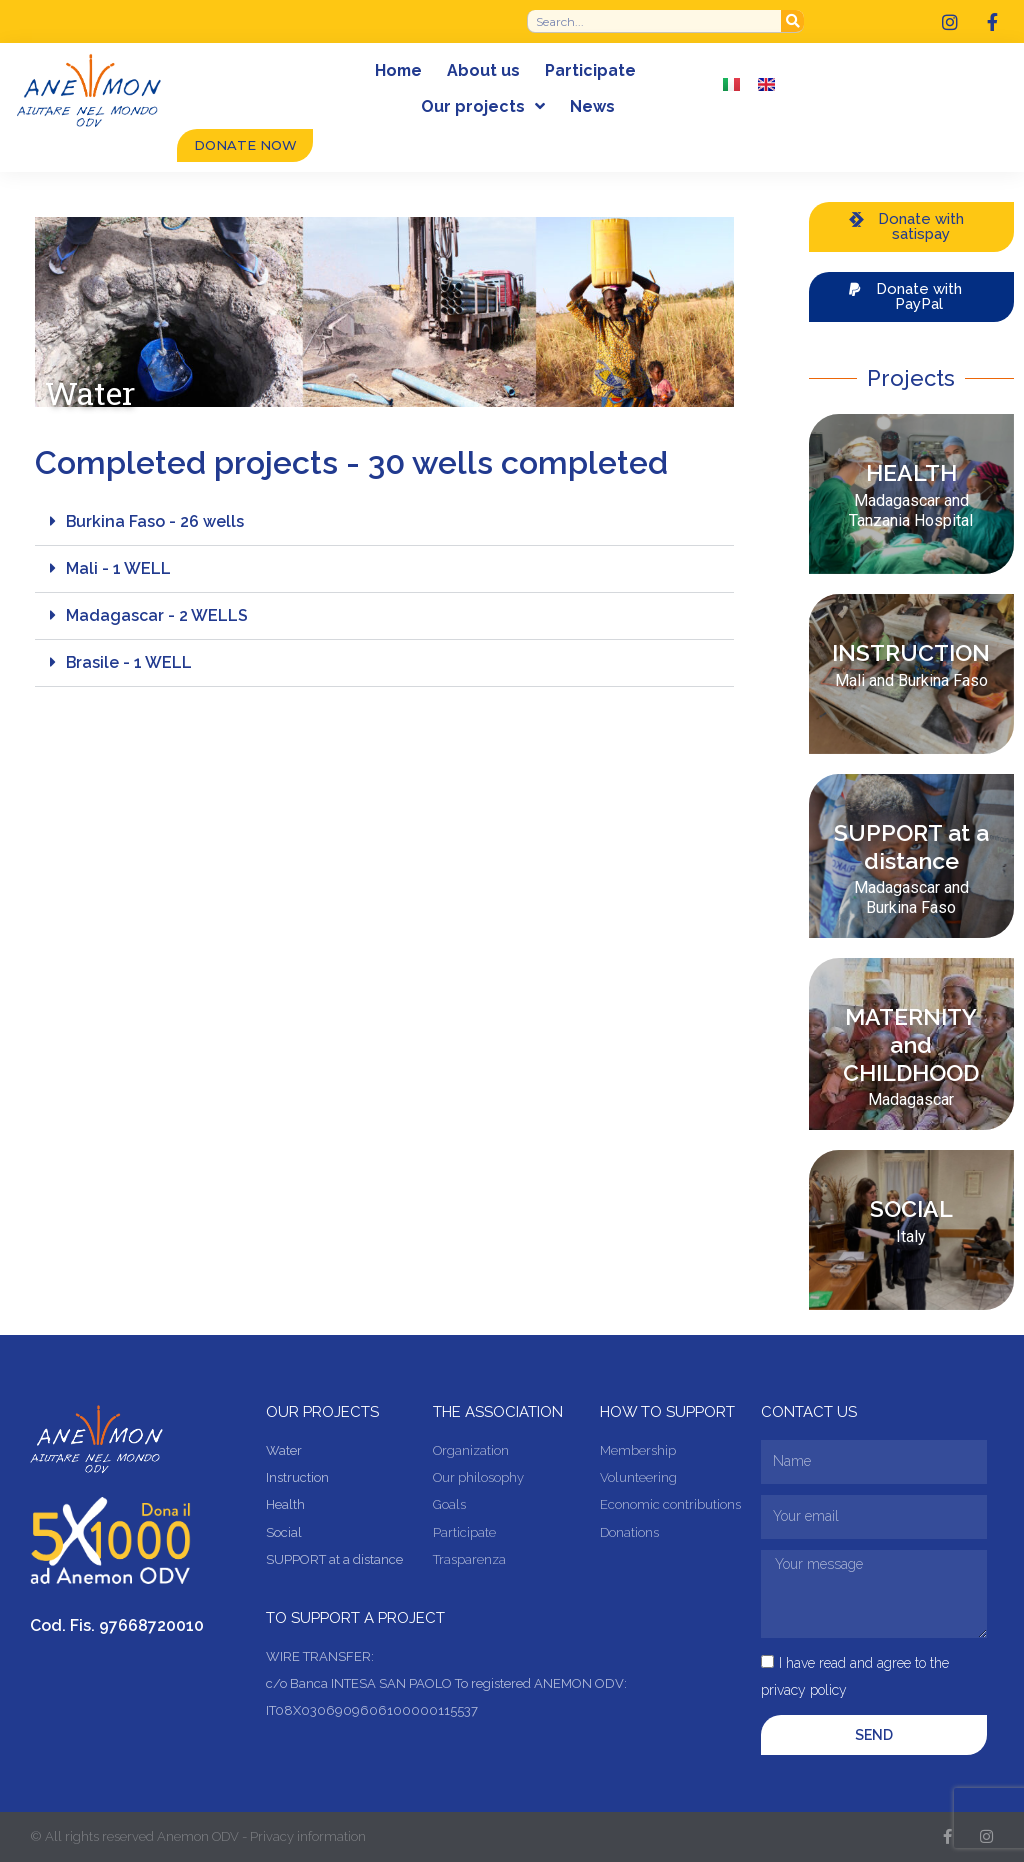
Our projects (483, 107)
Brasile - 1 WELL (129, 662)
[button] (384, 522)
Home (398, 70)
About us (484, 70)
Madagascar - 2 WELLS (157, 615)
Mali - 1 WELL (118, 568)
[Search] (792, 21)
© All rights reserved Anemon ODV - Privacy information (198, 1837)
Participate (591, 70)
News (592, 106)
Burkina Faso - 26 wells (155, 521)
